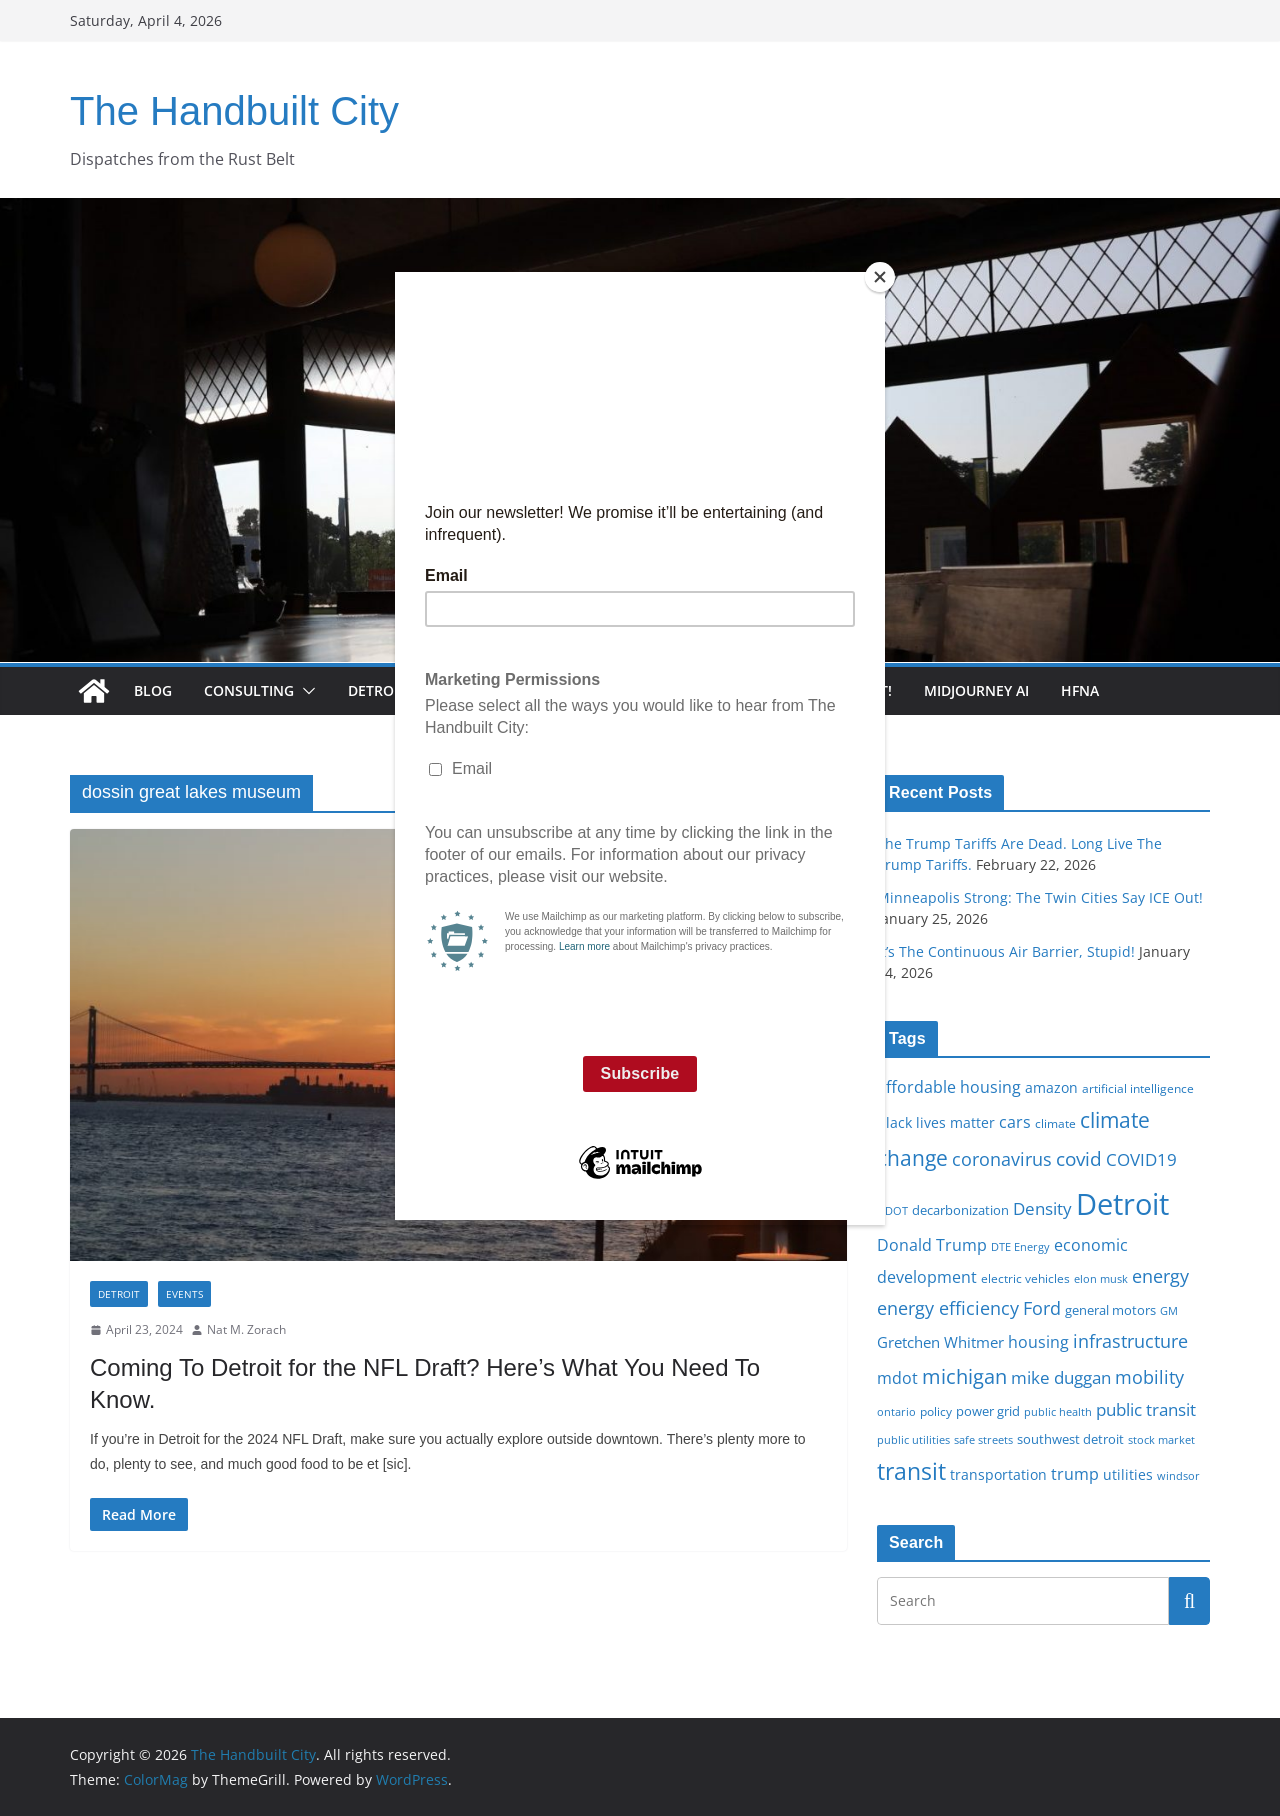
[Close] (880, 277)
